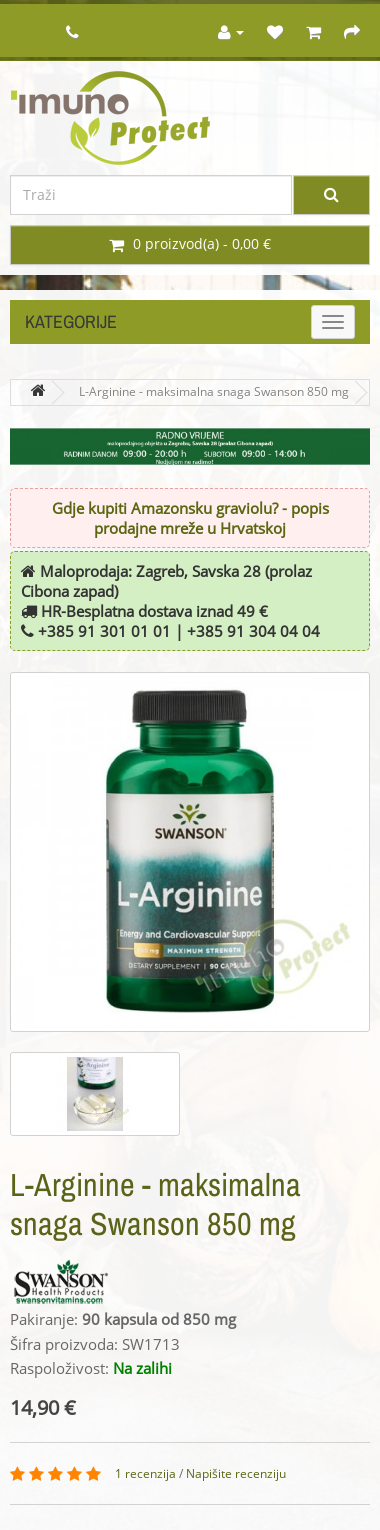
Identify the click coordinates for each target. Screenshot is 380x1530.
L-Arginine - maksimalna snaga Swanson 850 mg (214, 392)
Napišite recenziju (236, 1474)
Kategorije (71, 321)
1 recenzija (145, 1474)
